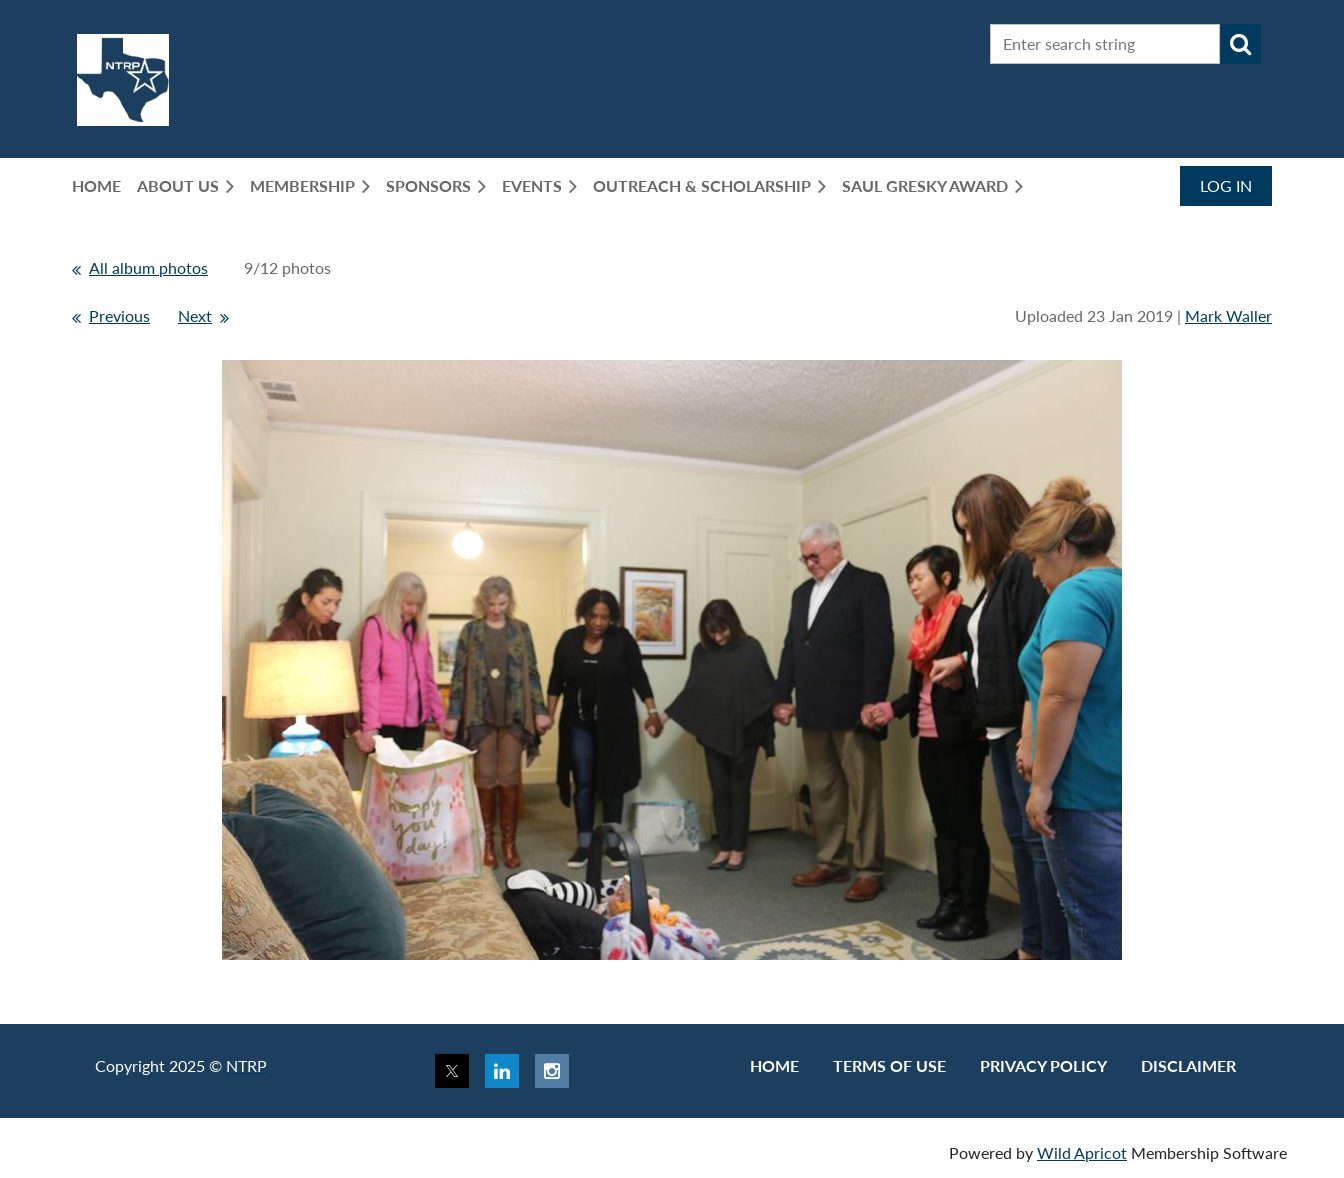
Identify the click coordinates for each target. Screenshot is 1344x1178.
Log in (1226, 185)
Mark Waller (1228, 315)
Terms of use (889, 1065)
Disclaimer (1188, 1065)
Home (774, 1065)
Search (1241, 44)
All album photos (148, 267)
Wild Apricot (1082, 1152)
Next (195, 315)
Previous (119, 315)
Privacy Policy (1043, 1065)
